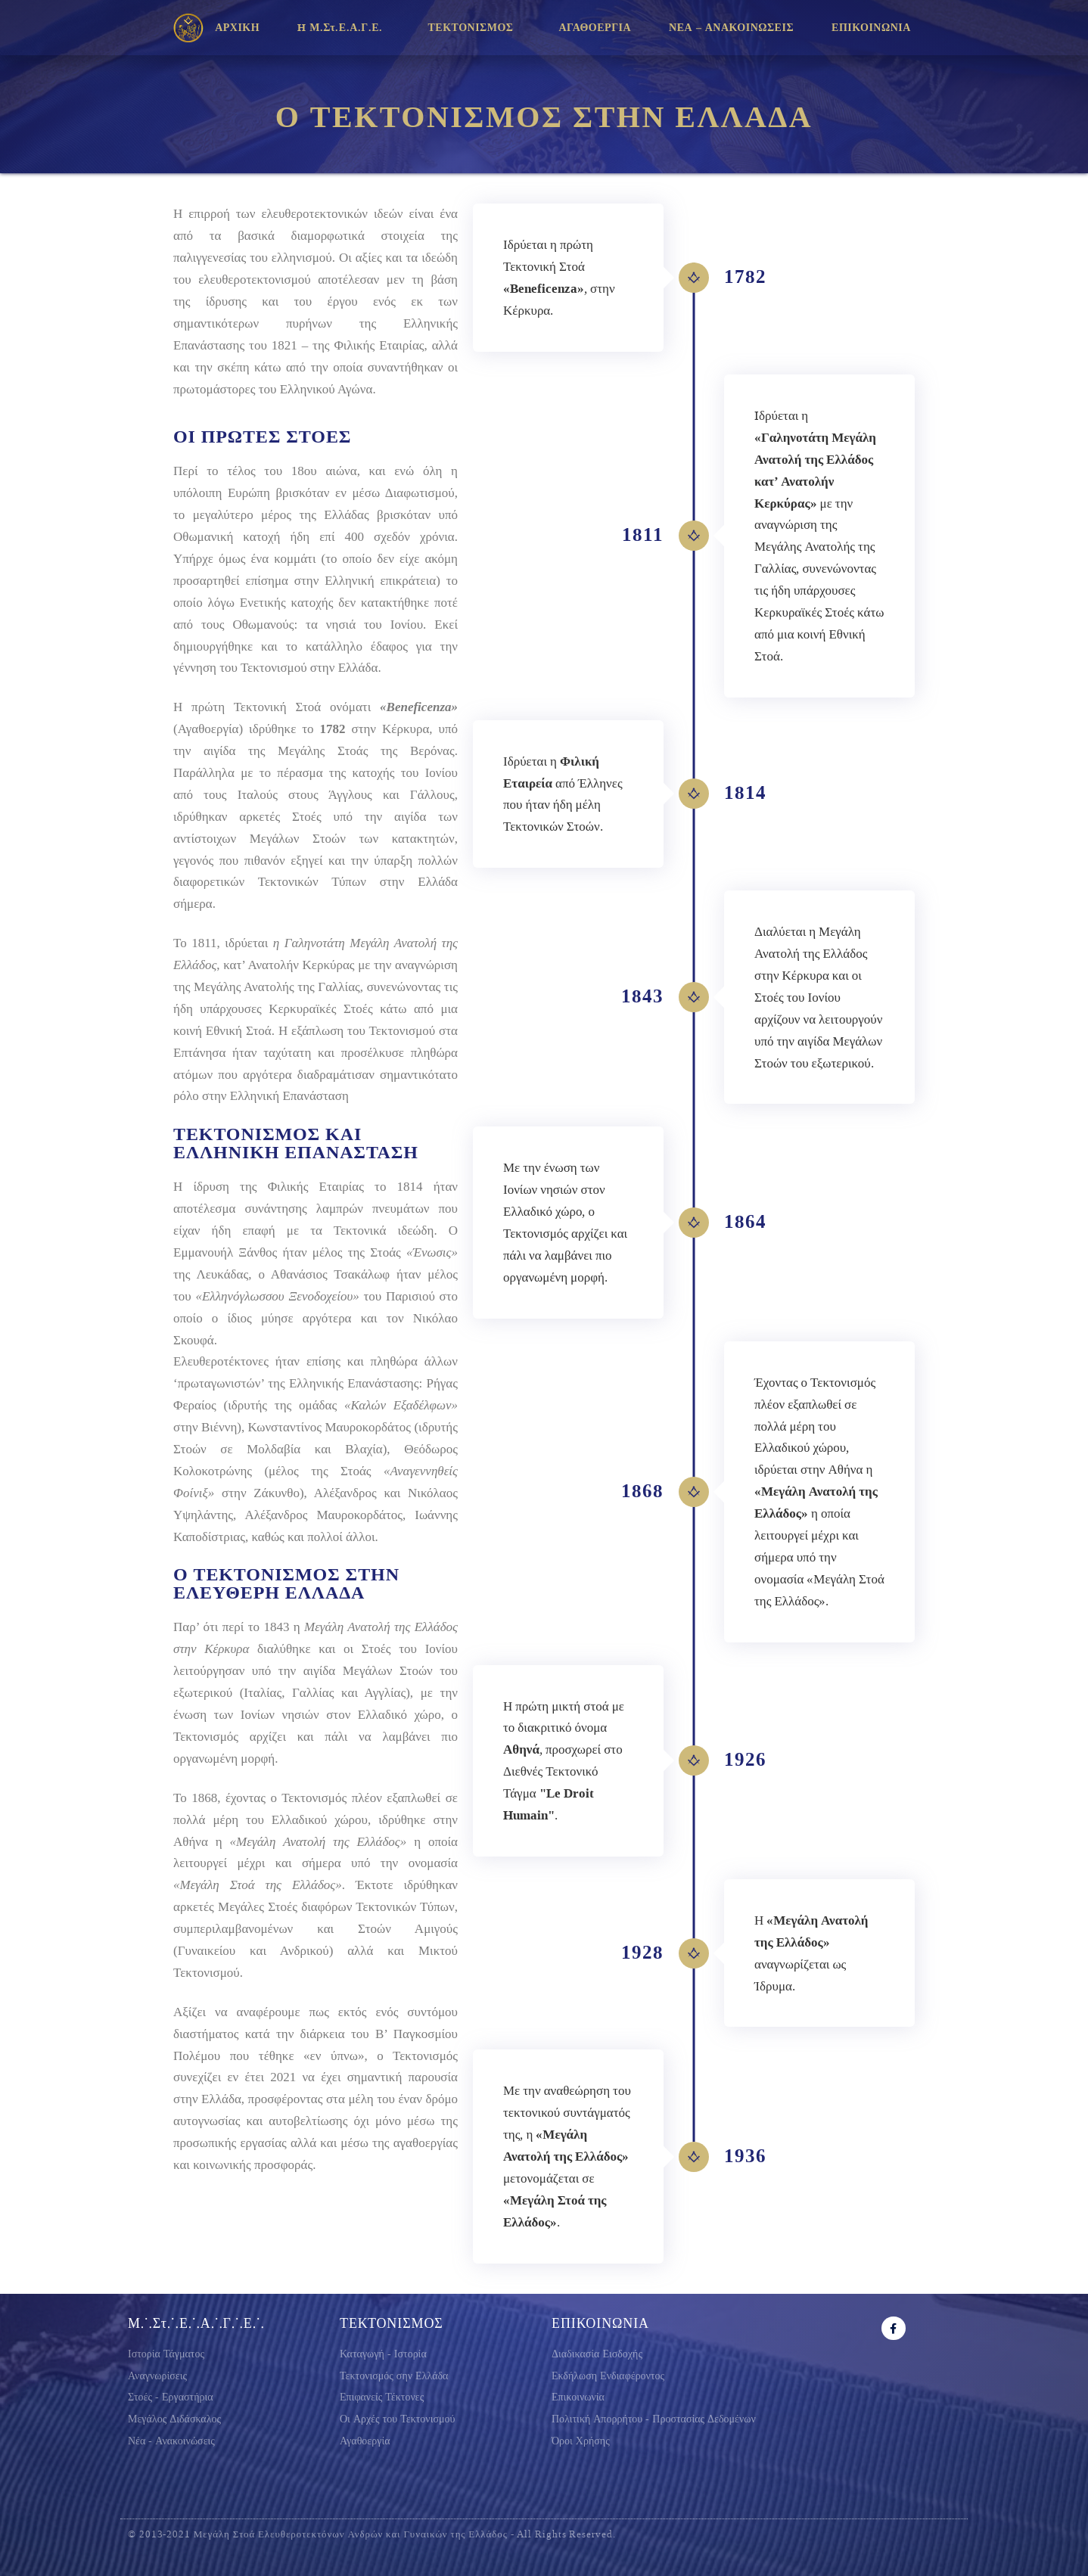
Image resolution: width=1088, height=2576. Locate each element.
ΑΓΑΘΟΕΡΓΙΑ (595, 27)
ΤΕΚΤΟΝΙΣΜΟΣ (474, 28)
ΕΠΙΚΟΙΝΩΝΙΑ (875, 28)
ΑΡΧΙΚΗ (237, 27)
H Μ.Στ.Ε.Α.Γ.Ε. (343, 28)
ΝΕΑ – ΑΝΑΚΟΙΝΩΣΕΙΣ (731, 27)
